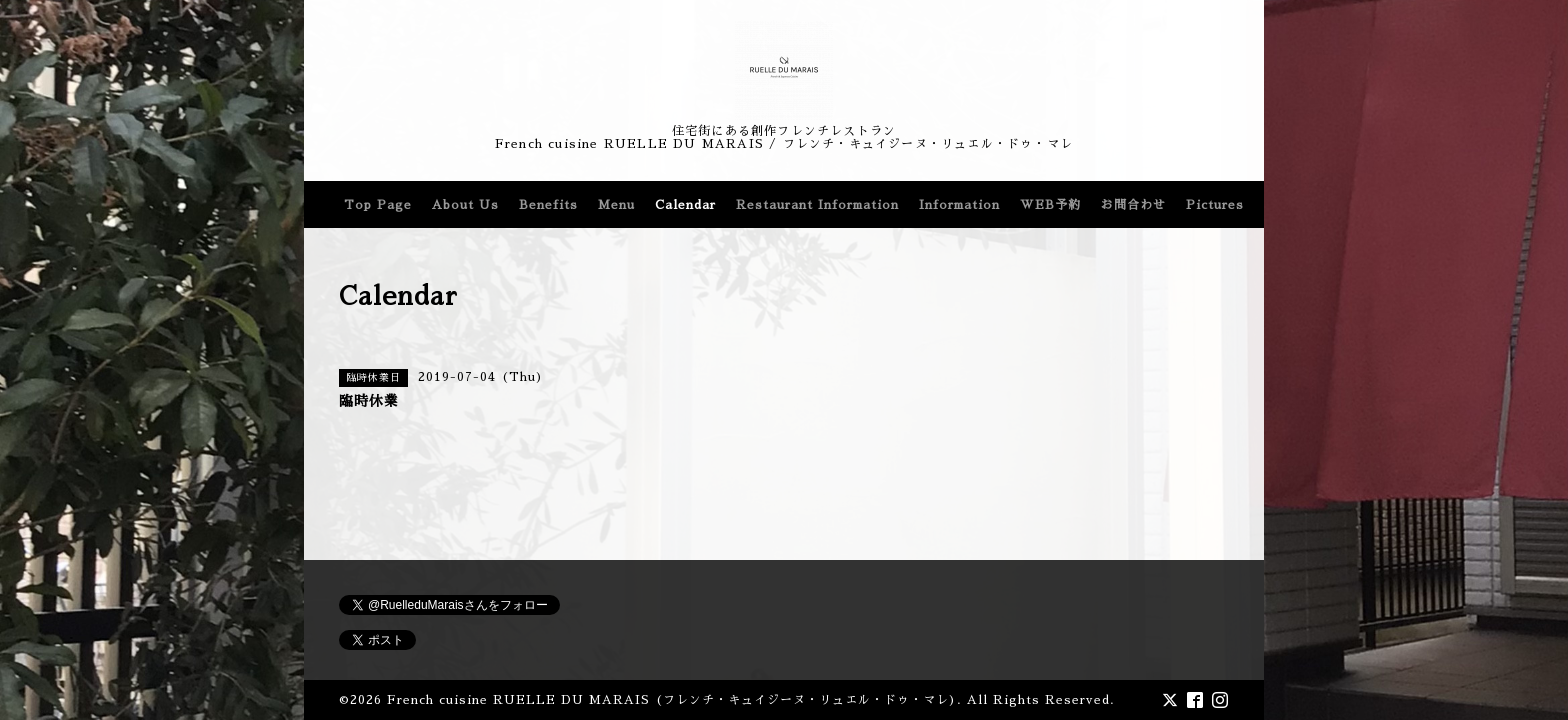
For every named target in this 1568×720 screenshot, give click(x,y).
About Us (465, 205)
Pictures (1215, 205)
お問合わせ (1133, 205)
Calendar (685, 205)
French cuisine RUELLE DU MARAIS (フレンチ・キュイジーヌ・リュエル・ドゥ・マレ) (672, 700)
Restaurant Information (817, 205)
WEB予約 (1050, 205)
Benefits (548, 205)
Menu (616, 205)
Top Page (378, 205)
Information (959, 205)
